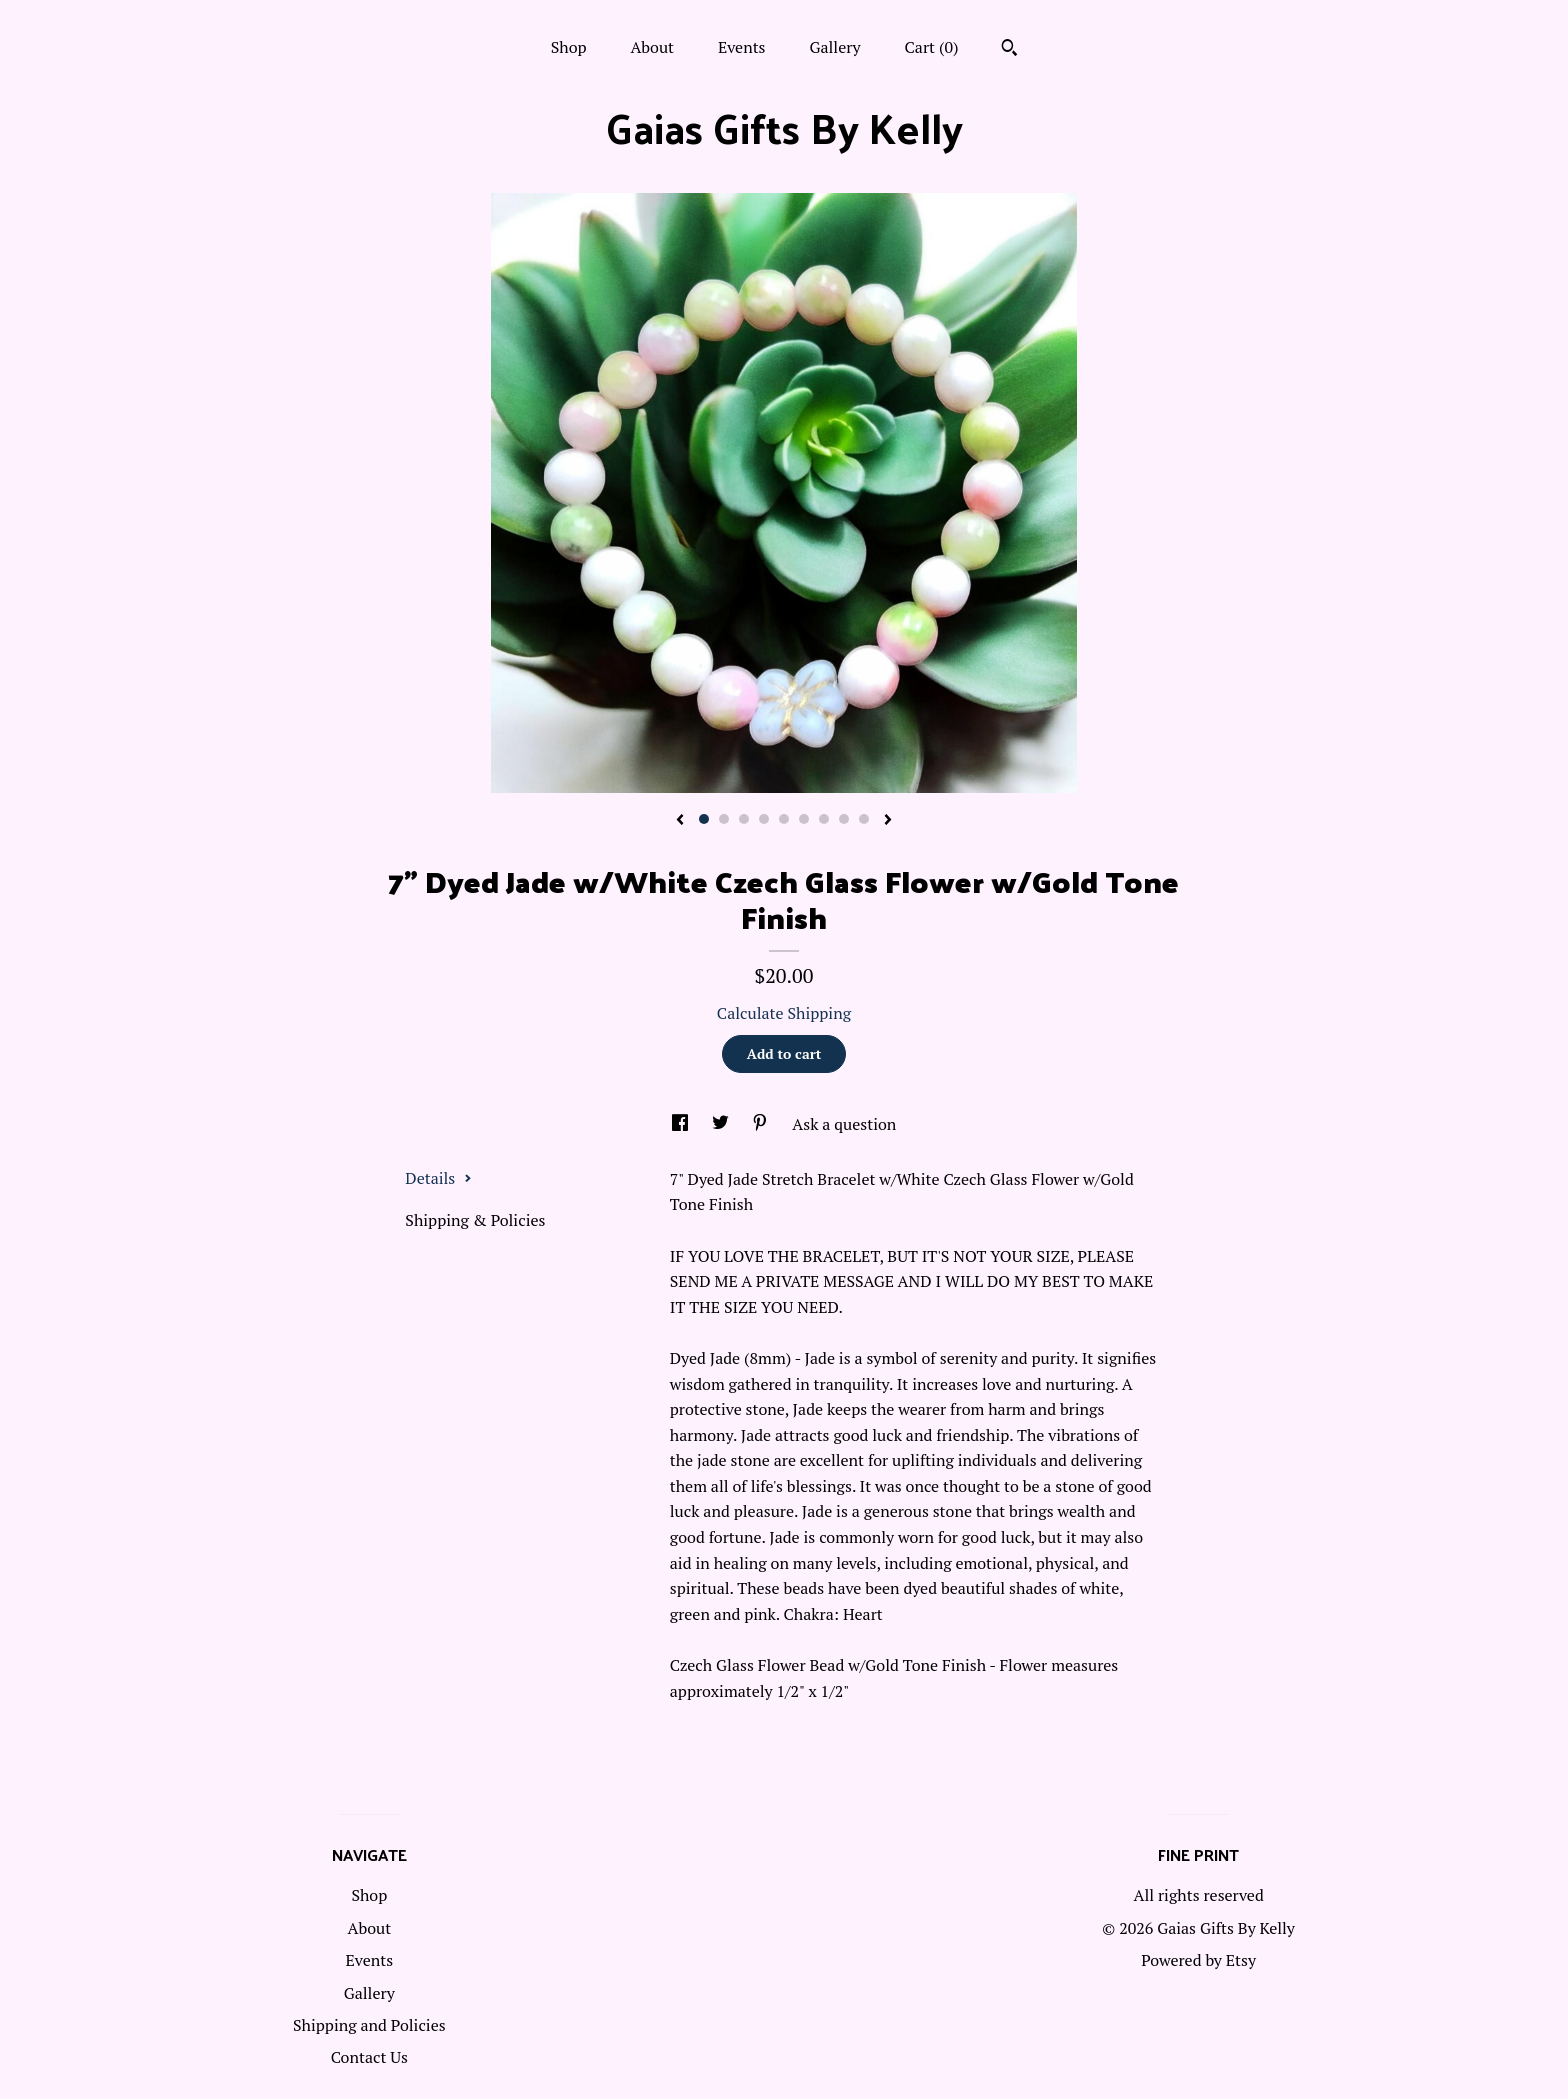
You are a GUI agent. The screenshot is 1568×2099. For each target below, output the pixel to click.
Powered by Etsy (1198, 1960)
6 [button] (804, 819)
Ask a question (844, 1124)
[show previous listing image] (680, 821)
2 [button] (724, 819)
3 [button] (744, 819)
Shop (569, 47)
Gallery (834, 47)
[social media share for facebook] (682, 1124)
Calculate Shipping (784, 1013)
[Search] (1009, 50)
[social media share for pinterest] (762, 1124)
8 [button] (844, 819)
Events (742, 47)
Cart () (932, 47)
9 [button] (864, 819)
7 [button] (824, 819)
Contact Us (369, 2057)
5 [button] (784, 819)
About (652, 47)
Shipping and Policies (369, 2025)
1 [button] (704, 819)
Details (438, 1178)
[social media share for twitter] (722, 1124)
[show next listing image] (888, 821)
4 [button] (764, 819)
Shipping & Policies (475, 1220)
